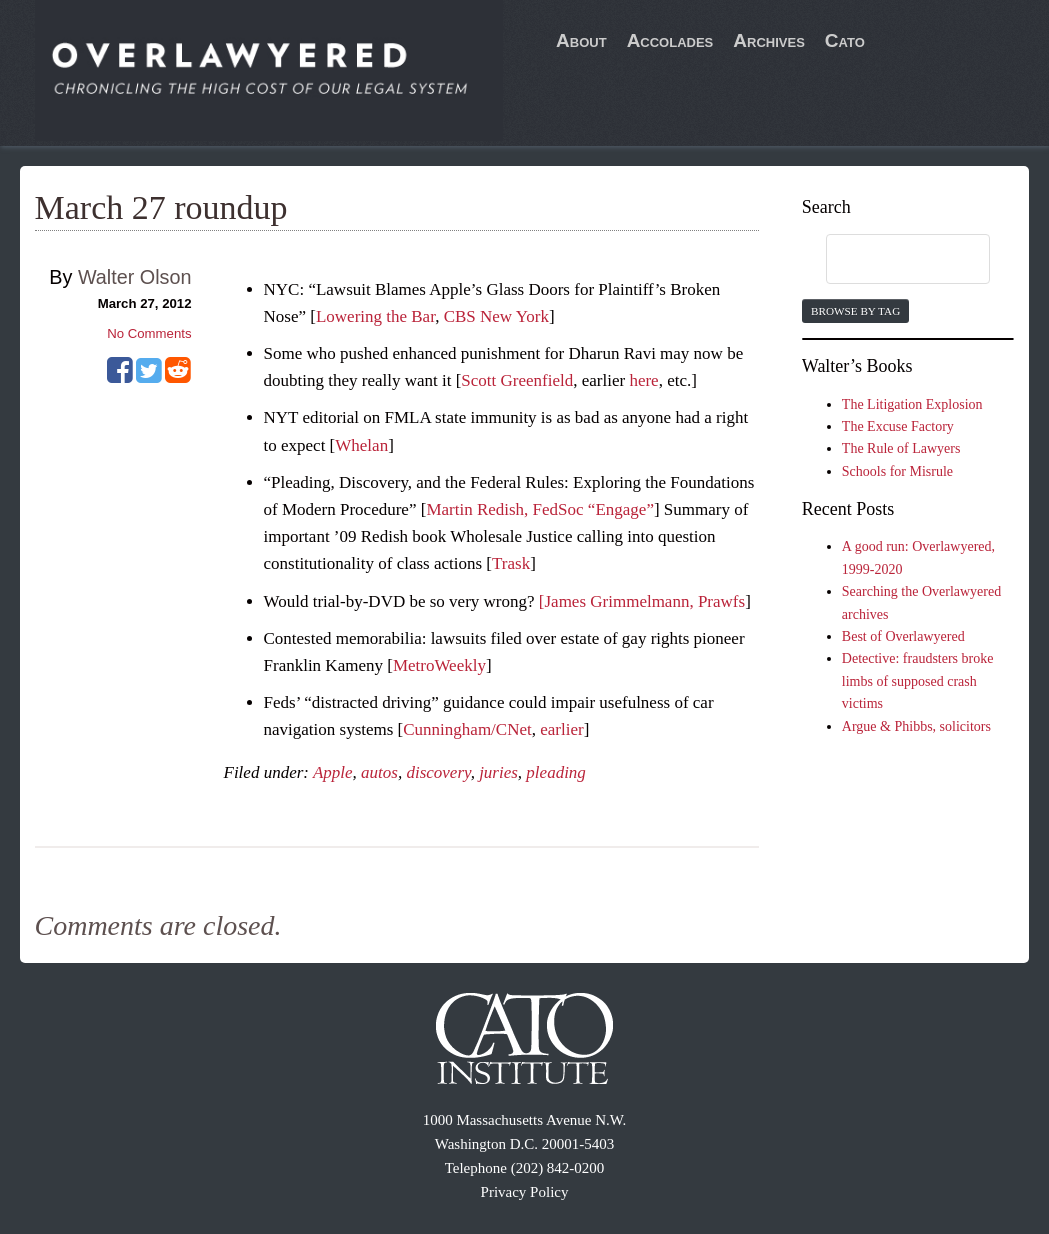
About (581, 40)
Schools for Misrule (897, 471)
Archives (769, 40)
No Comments (149, 333)
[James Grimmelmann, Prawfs (642, 601)
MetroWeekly (439, 665)
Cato (845, 40)
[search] (889, 260)
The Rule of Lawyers (901, 448)
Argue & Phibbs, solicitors (916, 726)
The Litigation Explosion (912, 404)
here (643, 380)
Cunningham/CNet (467, 729)
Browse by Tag (855, 311)
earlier (561, 729)
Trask (511, 563)
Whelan (361, 445)
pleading (556, 772)
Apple (333, 772)
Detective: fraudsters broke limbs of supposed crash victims (918, 681)
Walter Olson (135, 277)
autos (379, 772)
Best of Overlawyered (903, 636)
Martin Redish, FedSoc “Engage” (540, 509)
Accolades (670, 40)
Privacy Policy (525, 1192)
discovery (438, 772)
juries (498, 772)
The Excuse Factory (898, 426)
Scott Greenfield (517, 380)
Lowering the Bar (375, 316)
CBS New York (496, 316)
